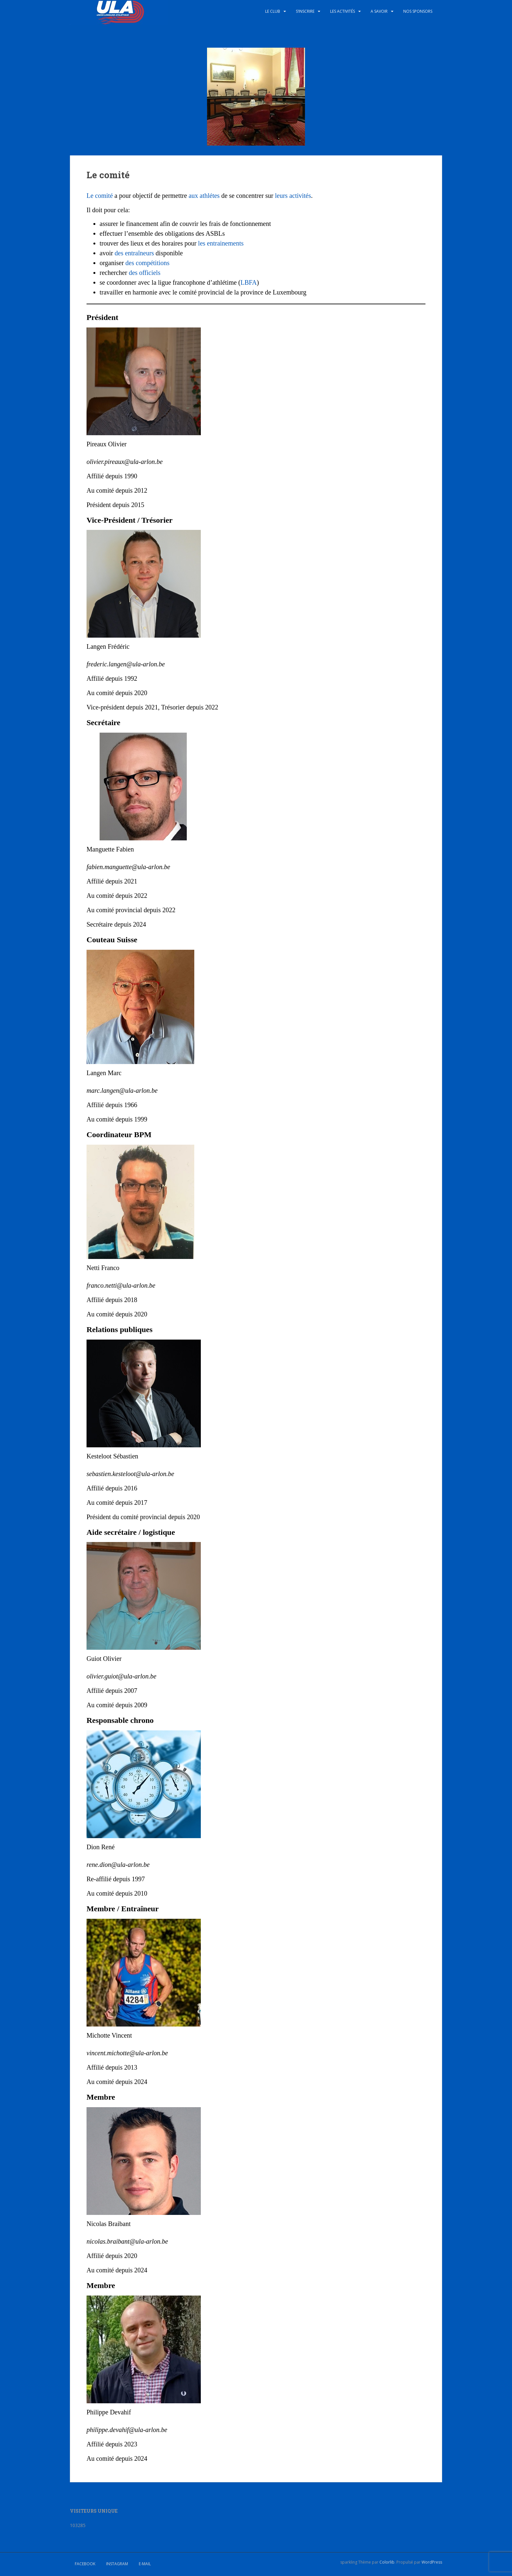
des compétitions (147, 262)
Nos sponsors (417, 11)
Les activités (342, 11)
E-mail (145, 2564)
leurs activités (293, 195)
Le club (272, 11)
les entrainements (221, 243)
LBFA (248, 282)
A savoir (379, 11)
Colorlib (386, 2562)
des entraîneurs (134, 253)
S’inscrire (305, 11)
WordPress (432, 2562)
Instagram (117, 2564)
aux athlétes (204, 195)
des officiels (144, 272)
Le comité (101, 195)
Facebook (85, 2564)
